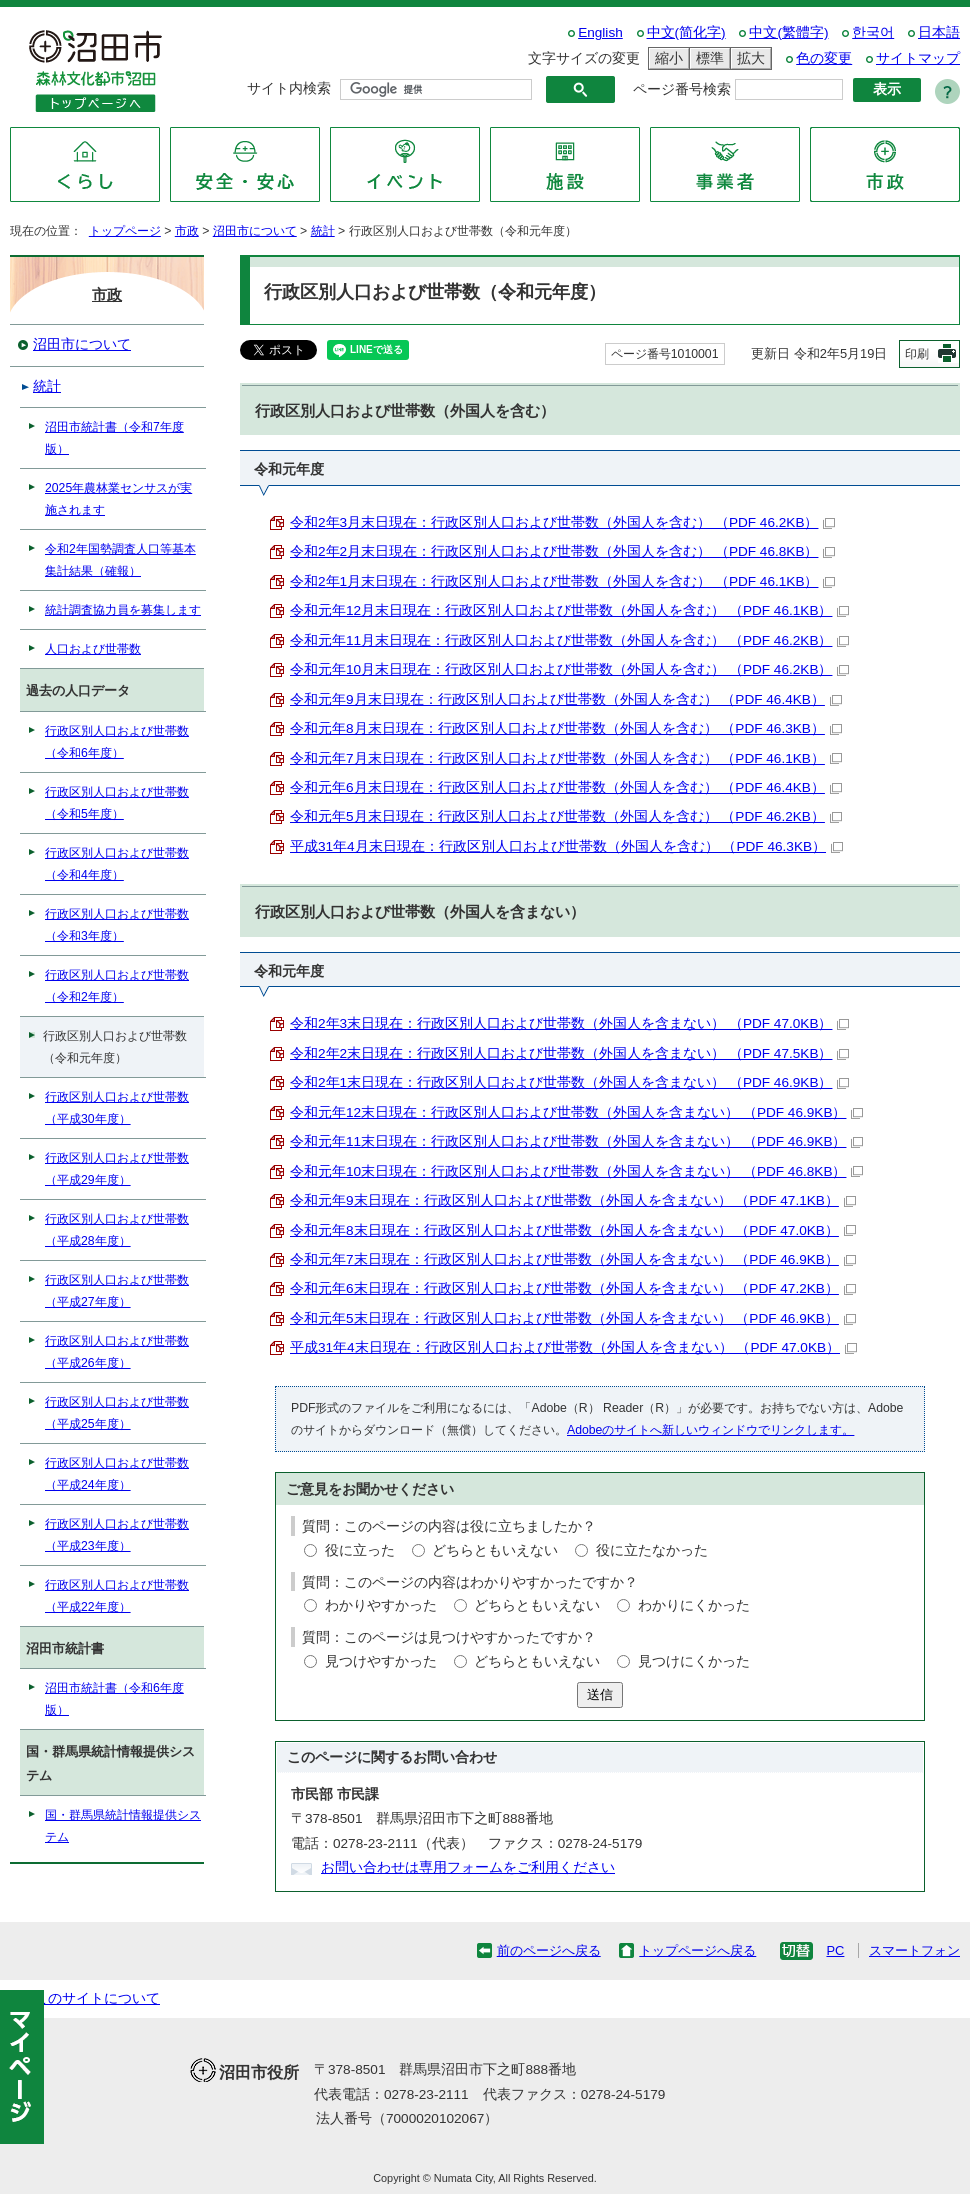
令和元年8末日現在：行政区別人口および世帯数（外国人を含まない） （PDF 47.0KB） (573, 1230)
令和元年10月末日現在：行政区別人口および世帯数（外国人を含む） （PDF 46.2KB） (569, 669)
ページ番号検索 (682, 89)
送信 (600, 1694)
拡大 (748, 58)
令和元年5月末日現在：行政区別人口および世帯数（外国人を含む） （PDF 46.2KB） (566, 816)
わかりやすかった (381, 1605)
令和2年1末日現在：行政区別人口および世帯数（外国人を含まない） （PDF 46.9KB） (569, 1082)
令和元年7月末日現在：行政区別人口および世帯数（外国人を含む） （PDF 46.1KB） (566, 758)
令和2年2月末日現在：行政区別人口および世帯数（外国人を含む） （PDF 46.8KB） (562, 551)
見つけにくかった (694, 1661)
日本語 (939, 32)
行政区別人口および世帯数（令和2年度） (117, 986)
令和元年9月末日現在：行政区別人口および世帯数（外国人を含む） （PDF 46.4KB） (566, 699)
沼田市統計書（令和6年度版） (114, 1699)
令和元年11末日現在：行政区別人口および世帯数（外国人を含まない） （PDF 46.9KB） (576, 1141)
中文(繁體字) (788, 32)
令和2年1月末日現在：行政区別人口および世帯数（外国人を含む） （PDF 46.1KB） (562, 581)
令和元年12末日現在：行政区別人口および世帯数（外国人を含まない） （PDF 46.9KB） (576, 1112)
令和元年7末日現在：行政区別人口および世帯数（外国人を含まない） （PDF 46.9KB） (573, 1259)
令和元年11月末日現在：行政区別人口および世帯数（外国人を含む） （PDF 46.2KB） (569, 640)
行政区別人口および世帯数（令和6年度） (117, 742)
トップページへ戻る (697, 1950)
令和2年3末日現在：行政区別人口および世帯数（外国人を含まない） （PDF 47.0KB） (569, 1023)
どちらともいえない (495, 1550)
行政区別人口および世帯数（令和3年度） (117, 925)
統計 (323, 231)
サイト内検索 (289, 88)
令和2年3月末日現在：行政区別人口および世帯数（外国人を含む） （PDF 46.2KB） (562, 522)
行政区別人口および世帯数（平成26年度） (117, 1352)
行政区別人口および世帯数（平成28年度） (117, 1230)
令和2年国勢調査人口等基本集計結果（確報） (120, 560)
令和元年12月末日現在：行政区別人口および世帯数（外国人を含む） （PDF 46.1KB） (569, 610)
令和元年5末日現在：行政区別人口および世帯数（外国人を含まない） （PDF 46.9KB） (573, 1318)
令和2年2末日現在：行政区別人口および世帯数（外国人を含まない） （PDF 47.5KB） (569, 1053)
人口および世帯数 (93, 649)
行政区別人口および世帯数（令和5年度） (117, 803)
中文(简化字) (686, 32)
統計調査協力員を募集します (123, 610)
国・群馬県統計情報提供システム (123, 1826)
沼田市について (255, 231)
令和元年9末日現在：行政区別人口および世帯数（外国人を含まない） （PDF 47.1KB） (573, 1200)
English (600, 32)
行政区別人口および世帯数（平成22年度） (117, 1596)
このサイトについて (97, 1998)
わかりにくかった (694, 1605)
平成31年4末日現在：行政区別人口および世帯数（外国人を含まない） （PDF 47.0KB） (573, 1347)
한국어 (873, 32)
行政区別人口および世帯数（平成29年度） (117, 1169)
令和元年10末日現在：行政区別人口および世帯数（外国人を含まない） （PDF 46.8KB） (576, 1171)
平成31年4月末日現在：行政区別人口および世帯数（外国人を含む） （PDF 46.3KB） (566, 846)
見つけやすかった (381, 1661)
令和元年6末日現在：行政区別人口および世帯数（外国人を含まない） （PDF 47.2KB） (573, 1288)
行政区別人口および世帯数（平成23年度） (117, 1535)
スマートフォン (914, 1950)
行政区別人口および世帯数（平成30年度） (117, 1108)
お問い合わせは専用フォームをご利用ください (468, 1867)
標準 (707, 58)
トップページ (125, 231)
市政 (187, 231)
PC (835, 1950)
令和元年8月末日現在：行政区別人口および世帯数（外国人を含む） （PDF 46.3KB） (566, 728)
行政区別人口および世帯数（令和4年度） (117, 864)
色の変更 (824, 58)
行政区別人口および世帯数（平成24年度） (117, 1474)
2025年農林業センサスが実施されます (118, 499)
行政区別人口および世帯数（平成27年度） (117, 1291)
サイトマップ (918, 58)
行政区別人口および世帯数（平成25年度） (117, 1413)
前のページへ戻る (549, 1950)
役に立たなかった (652, 1550)
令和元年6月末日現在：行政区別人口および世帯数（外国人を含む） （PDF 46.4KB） (566, 787)
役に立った (360, 1550)
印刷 (917, 354)
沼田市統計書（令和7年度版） (114, 438)
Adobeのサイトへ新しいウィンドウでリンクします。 (710, 1430)
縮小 (666, 58)
